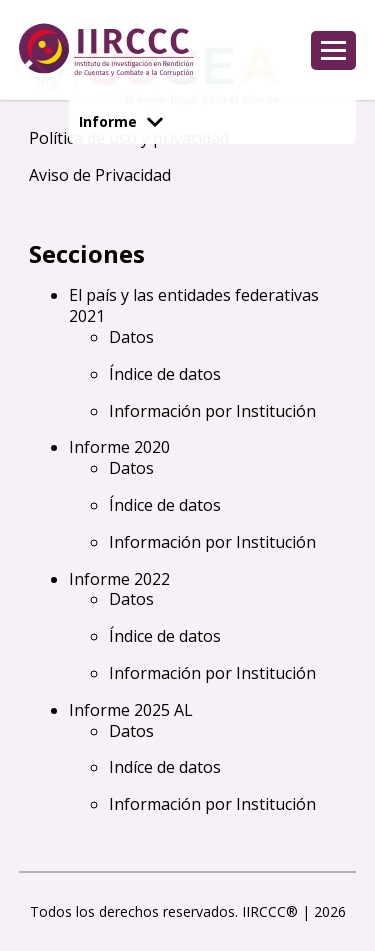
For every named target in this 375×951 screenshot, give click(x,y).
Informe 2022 (119, 579)
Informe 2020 (119, 447)
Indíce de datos (165, 767)
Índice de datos (165, 374)
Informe (121, 121)
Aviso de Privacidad (100, 175)
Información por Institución (212, 411)
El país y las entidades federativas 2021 (194, 305)
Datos (131, 337)
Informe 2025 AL (131, 710)
